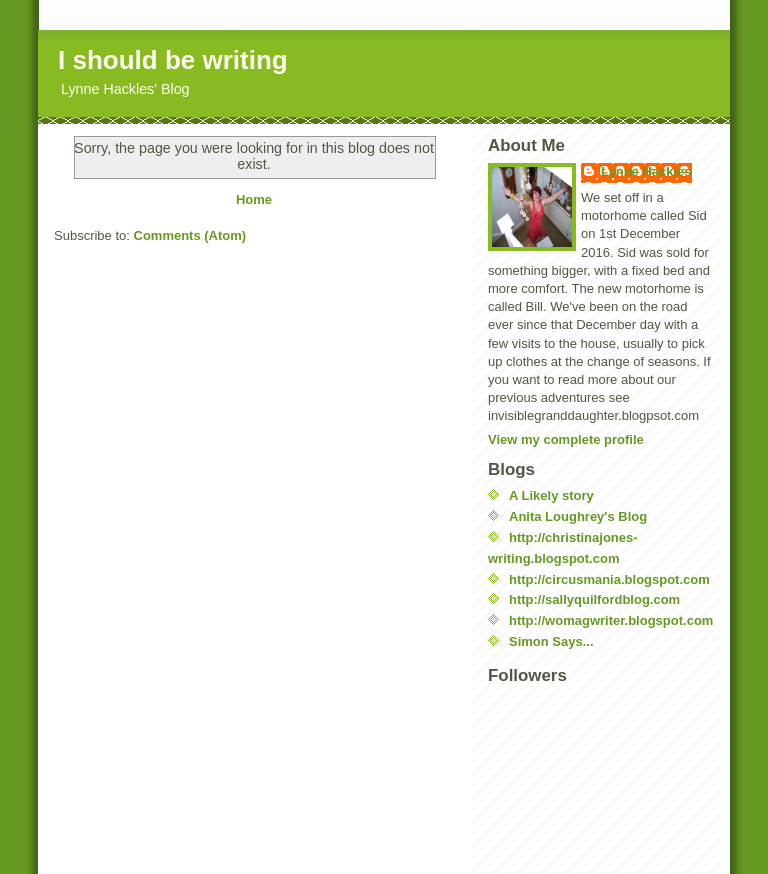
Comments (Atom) (190, 235)
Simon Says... (551, 641)
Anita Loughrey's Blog (578, 516)
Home (254, 199)
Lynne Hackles (646, 171)
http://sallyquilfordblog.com (594, 599)
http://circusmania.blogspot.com (609, 579)
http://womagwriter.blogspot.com (611, 620)
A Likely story (551, 495)
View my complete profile (566, 439)
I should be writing (173, 60)
